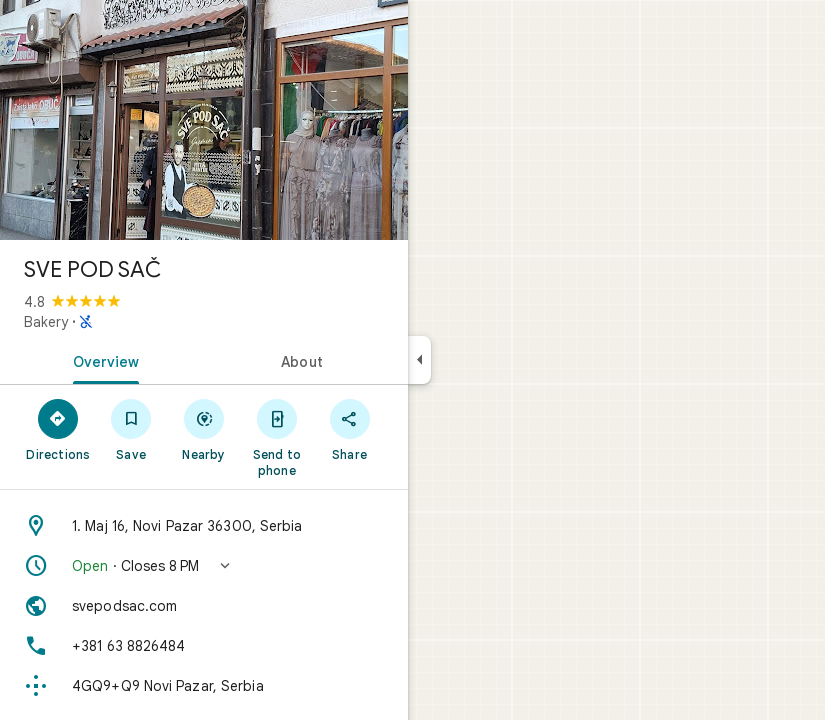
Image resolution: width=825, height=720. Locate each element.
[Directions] (58, 429)
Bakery (46, 322)
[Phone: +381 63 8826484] (204, 646)
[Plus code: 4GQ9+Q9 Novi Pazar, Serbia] (204, 686)
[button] (204, 566)
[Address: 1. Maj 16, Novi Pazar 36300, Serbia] (204, 526)
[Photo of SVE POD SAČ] (204, 120)
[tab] (102, 360)
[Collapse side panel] (419, 360)
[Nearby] (204, 429)
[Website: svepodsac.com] (204, 606)
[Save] (131, 429)
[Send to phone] (276, 437)
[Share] (349, 429)
